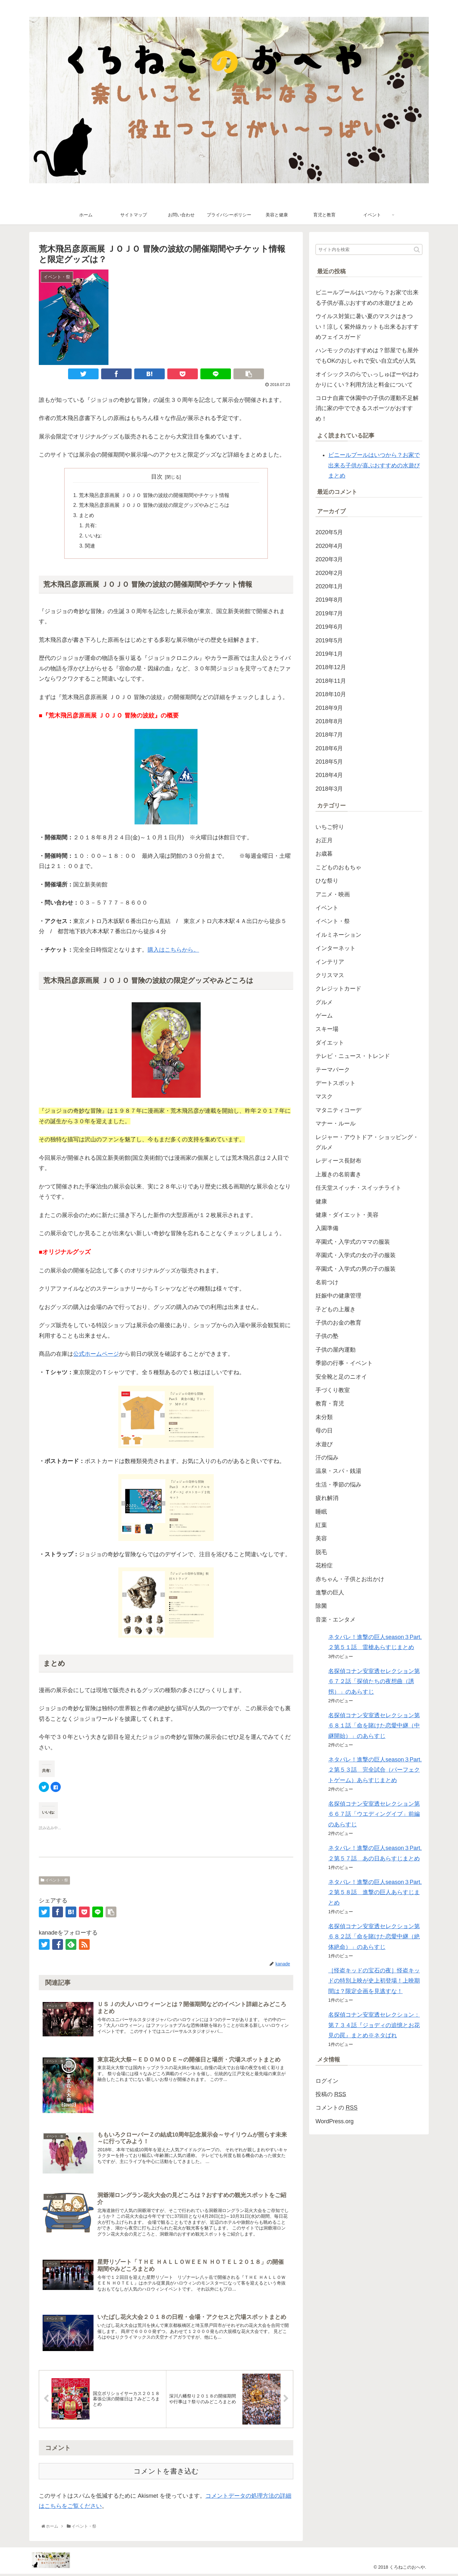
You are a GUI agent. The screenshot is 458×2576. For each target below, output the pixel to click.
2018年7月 (329, 735)
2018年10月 (331, 694)
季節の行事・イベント (344, 1363)
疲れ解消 (327, 1498)
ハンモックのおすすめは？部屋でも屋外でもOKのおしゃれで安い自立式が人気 (367, 355)
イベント (327, 908)
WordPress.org (335, 2121)
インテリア (330, 962)
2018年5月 (329, 762)
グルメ (324, 1002)
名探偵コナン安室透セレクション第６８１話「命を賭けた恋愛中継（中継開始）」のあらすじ (374, 1725)
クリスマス (330, 975)
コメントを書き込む (166, 2473)
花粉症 (324, 1565)
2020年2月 (329, 573)
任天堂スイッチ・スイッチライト (358, 1188)
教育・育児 (330, 1403)
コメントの (336, 2107)
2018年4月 (329, 775)
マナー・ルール (336, 1123)
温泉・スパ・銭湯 (338, 1471)
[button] (416, 249)
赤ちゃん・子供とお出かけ (350, 1579)
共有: (91, 526)
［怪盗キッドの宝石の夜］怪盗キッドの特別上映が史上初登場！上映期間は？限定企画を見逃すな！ (374, 1980)
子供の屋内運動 (336, 1350)
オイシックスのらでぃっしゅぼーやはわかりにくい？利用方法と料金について (367, 379)
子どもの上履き (336, 1309)
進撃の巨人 (330, 1592)
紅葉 (321, 1525)
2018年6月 (329, 748)
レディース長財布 (338, 1161)
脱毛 (321, 1552)
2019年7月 (329, 613)
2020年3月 (329, 559)
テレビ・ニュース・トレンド (353, 1056)
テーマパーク (333, 1070)
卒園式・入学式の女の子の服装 (356, 1255)
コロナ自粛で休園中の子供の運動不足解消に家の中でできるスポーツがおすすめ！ (367, 408)
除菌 (321, 1606)
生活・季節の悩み (338, 1484)
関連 (90, 547)
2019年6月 (329, 627)
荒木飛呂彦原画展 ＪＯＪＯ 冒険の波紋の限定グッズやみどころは (154, 505)
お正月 (324, 840)
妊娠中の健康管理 (338, 1295)
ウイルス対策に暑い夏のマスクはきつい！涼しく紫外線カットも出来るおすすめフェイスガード (367, 326)
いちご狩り (330, 827)
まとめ (86, 516)
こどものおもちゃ (338, 867)
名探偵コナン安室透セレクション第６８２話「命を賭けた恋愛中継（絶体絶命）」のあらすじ (374, 1936)
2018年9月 (329, 708)
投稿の (331, 2094)
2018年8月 (329, 721)
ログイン (327, 2081)
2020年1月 (329, 586)
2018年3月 (329, 789)
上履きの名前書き (338, 1174)
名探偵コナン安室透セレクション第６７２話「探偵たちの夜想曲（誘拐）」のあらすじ (374, 1681)
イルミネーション (338, 935)
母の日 (324, 1430)
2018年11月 (331, 681)
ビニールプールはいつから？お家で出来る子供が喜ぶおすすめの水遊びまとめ (367, 297)
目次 (157, 476)
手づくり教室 (333, 1390)
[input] (369, 249)
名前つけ (327, 1282)
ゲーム (324, 1015)
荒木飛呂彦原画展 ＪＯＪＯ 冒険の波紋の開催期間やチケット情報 (154, 495)
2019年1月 (329, 654)
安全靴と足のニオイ (341, 1377)
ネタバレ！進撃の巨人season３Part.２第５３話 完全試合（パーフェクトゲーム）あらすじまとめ (375, 1769)
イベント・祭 (54, 1881)
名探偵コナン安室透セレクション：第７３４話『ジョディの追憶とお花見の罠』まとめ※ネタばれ (374, 2025)
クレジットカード (338, 988)
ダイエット (330, 1043)
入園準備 (327, 1228)
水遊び (324, 1444)
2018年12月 (331, 667)
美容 (321, 1538)
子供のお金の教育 (338, 1323)
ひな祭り (327, 881)
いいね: (93, 537)
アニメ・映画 (333, 894)
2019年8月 (329, 600)
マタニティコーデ (338, 1110)
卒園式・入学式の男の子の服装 (356, 1269)
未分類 (324, 1417)
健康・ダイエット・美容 (347, 1215)
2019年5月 (329, 640)
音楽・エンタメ (336, 1619)
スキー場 (327, 1029)
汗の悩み (327, 1457)
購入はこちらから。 (173, 951)
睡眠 (321, 1511)
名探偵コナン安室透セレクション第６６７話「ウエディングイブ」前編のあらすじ (374, 1814)
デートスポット (336, 1083)
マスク (324, 1096)
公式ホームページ (96, 1355)
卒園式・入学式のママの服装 (353, 1242)
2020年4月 (329, 546)
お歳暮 (324, 853)
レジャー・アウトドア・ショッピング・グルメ (367, 1142)
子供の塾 (327, 1336)
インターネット (336, 948)
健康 (321, 1201)
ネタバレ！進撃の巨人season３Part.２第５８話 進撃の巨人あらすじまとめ (375, 1892)
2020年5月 (329, 532)
